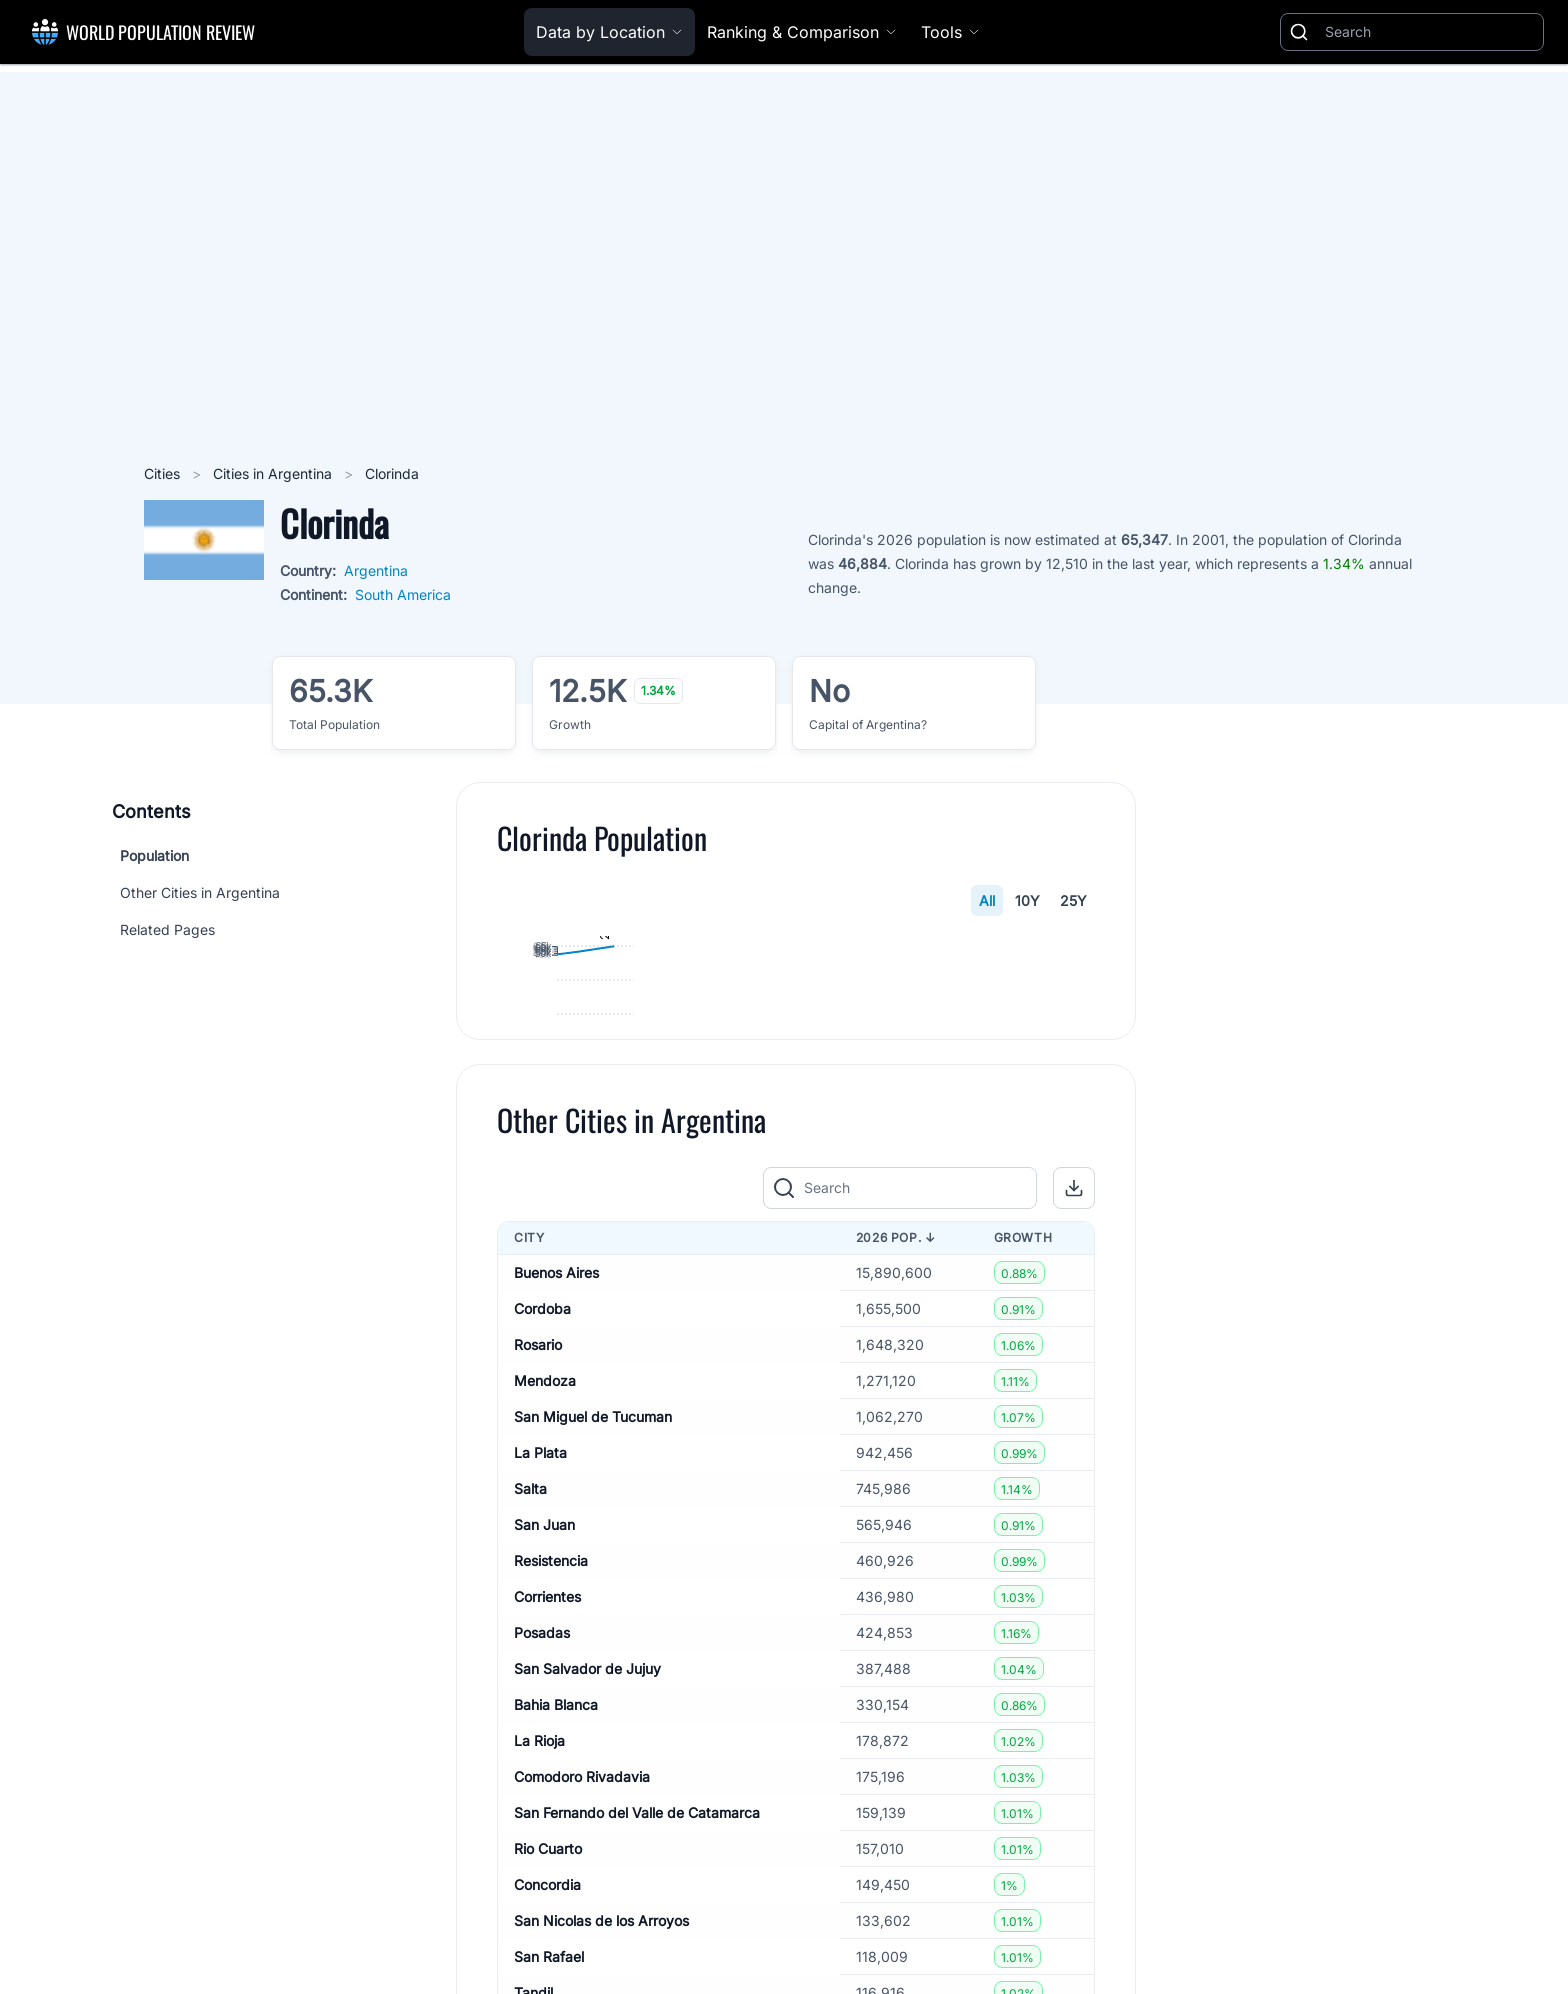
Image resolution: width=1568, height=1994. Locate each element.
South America (403, 594)
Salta (530, 1819)
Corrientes (547, 1927)
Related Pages (167, 929)
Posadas (542, 1963)
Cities (164, 473)
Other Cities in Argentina (200, 892)
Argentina (376, 570)
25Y (1073, 900)
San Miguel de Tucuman (593, 1747)
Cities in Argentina (274, 473)
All (987, 900)
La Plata (540, 1783)
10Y (1027, 900)
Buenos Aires (556, 1603)
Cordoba (542, 1639)
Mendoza (545, 1711)
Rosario (538, 1675)
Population (154, 855)
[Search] (1430, 32)
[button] (1074, 1520)
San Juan (544, 1855)
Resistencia (551, 1891)
